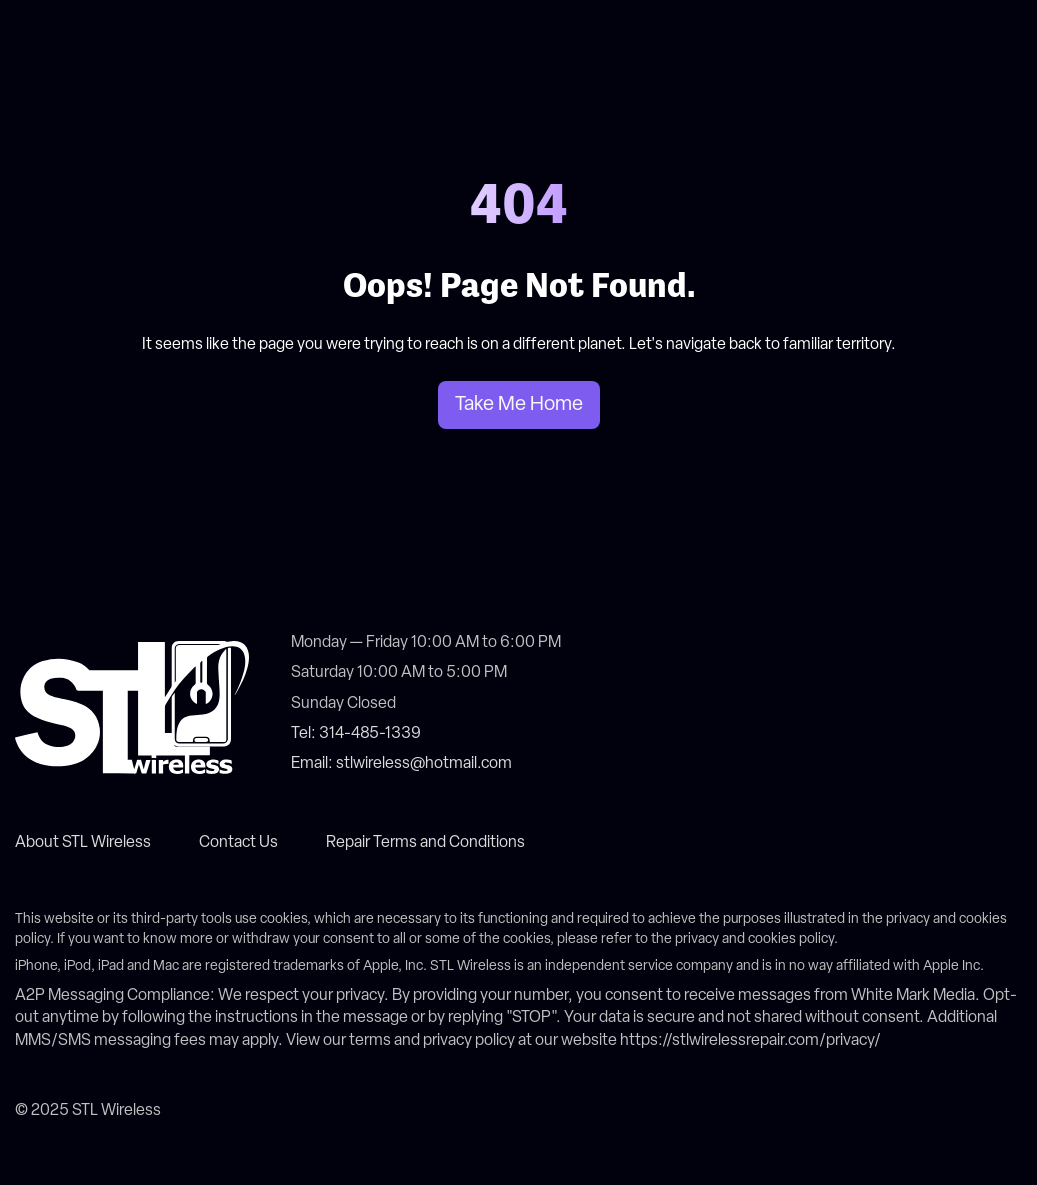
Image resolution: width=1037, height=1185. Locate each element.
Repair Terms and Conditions (425, 843)
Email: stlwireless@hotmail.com (401, 764)
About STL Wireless (83, 843)
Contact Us (238, 843)
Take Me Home (519, 405)
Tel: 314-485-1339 (356, 734)
